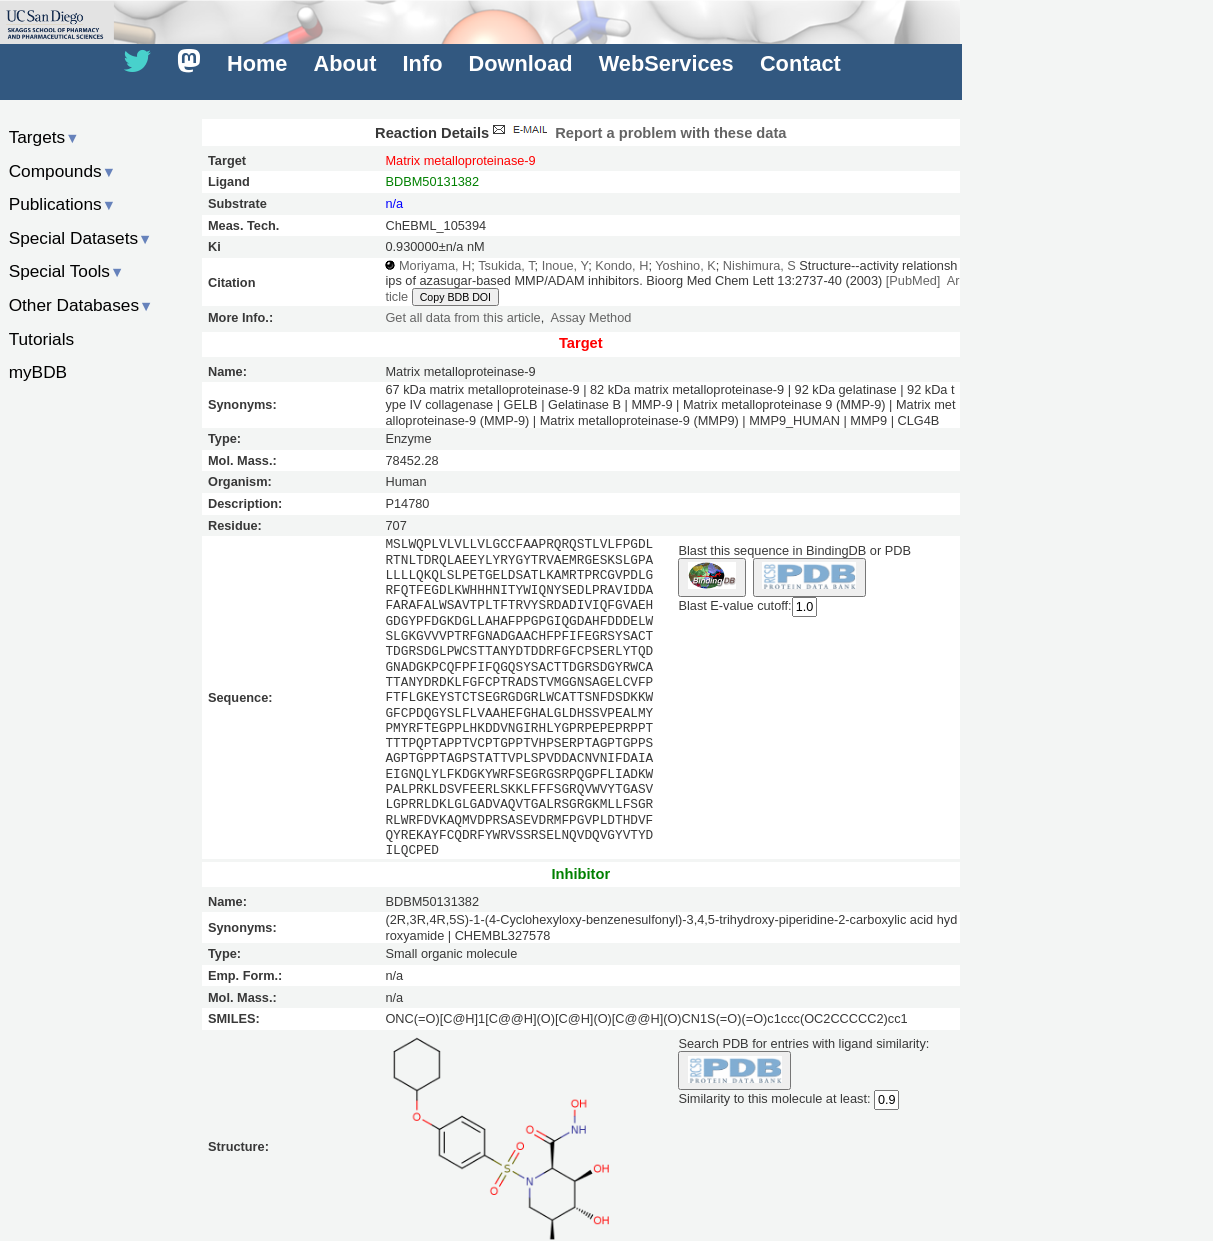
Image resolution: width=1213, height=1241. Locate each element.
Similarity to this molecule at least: (774, 1097)
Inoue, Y (565, 265)
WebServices (666, 63)
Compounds (62, 171)
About (345, 63)
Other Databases (81, 305)
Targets (44, 137)
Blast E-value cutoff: (734, 605)
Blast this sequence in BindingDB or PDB (794, 550)
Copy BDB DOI (455, 297)
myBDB (38, 372)
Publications (62, 204)
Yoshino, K (685, 265)
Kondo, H (621, 265)
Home (257, 63)
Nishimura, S (759, 265)
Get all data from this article (462, 317)
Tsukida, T (506, 265)
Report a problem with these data (637, 133)
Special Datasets (81, 238)
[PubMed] (913, 280)
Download (521, 63)
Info (423, 63)
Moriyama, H (435, 265)
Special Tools (67, 271)
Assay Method (591, 317)
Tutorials (42, 339)
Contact (800, 63)
